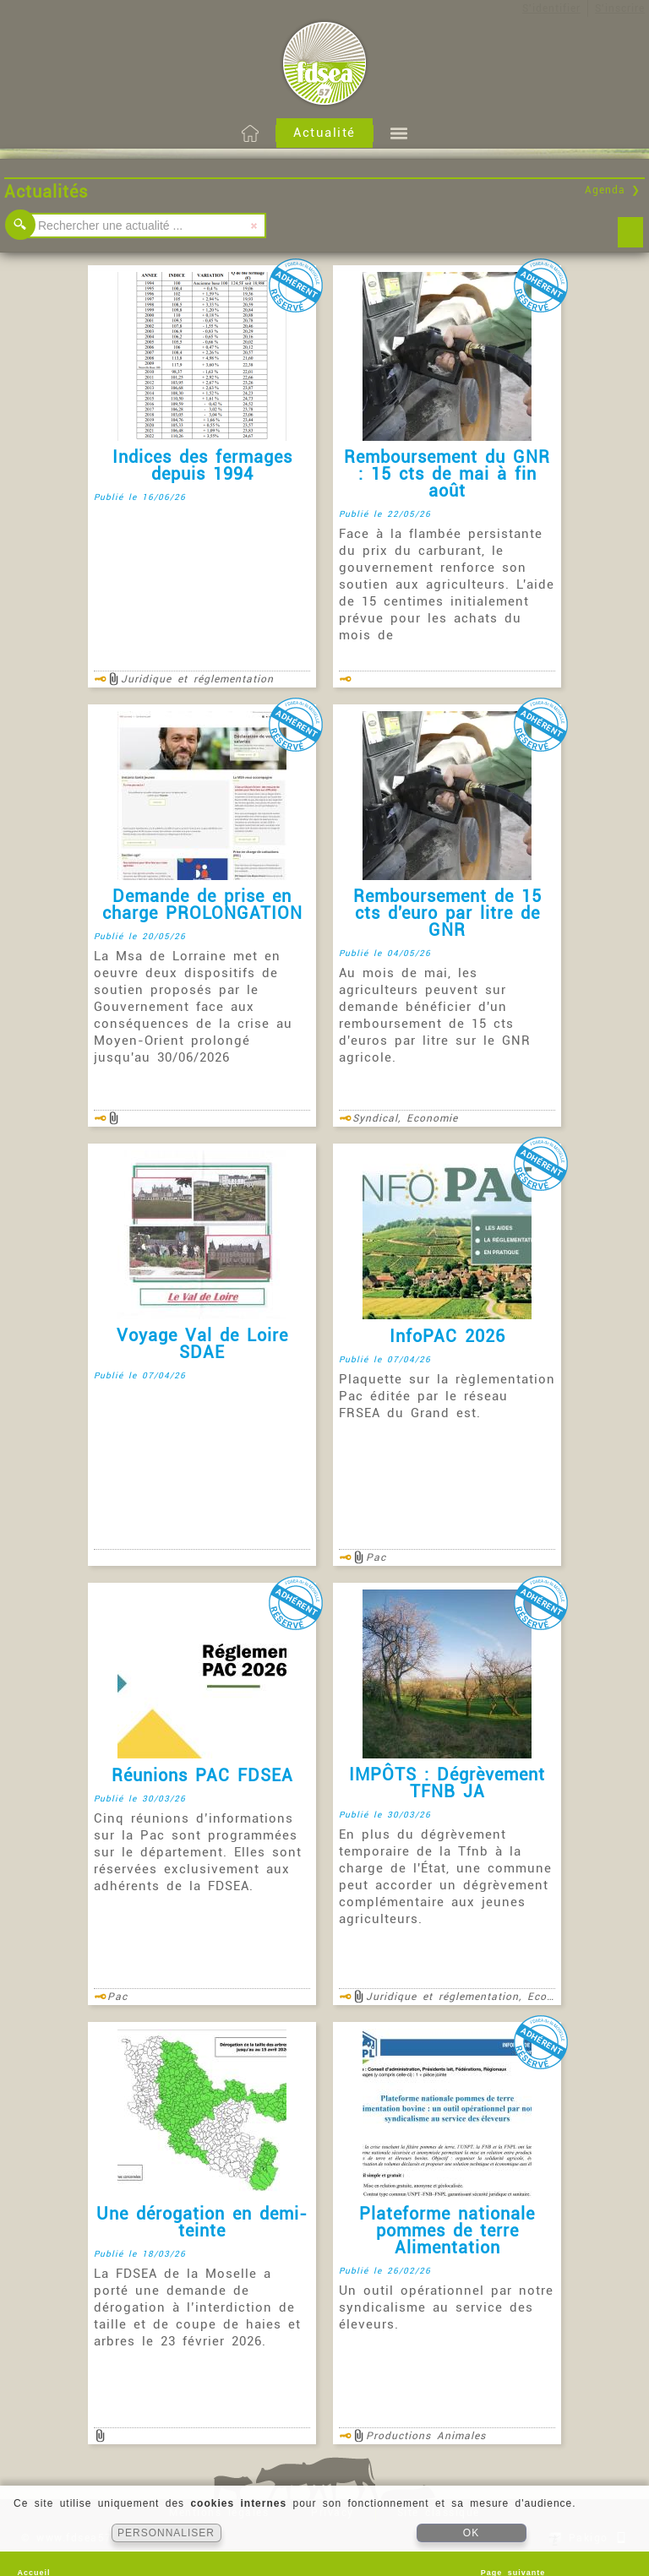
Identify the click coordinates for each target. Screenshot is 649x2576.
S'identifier (551, 8)
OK (471, 2533)
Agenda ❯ (613, 190)
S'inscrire (620, 8)
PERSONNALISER (166, 2533)
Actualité (324, 132)
